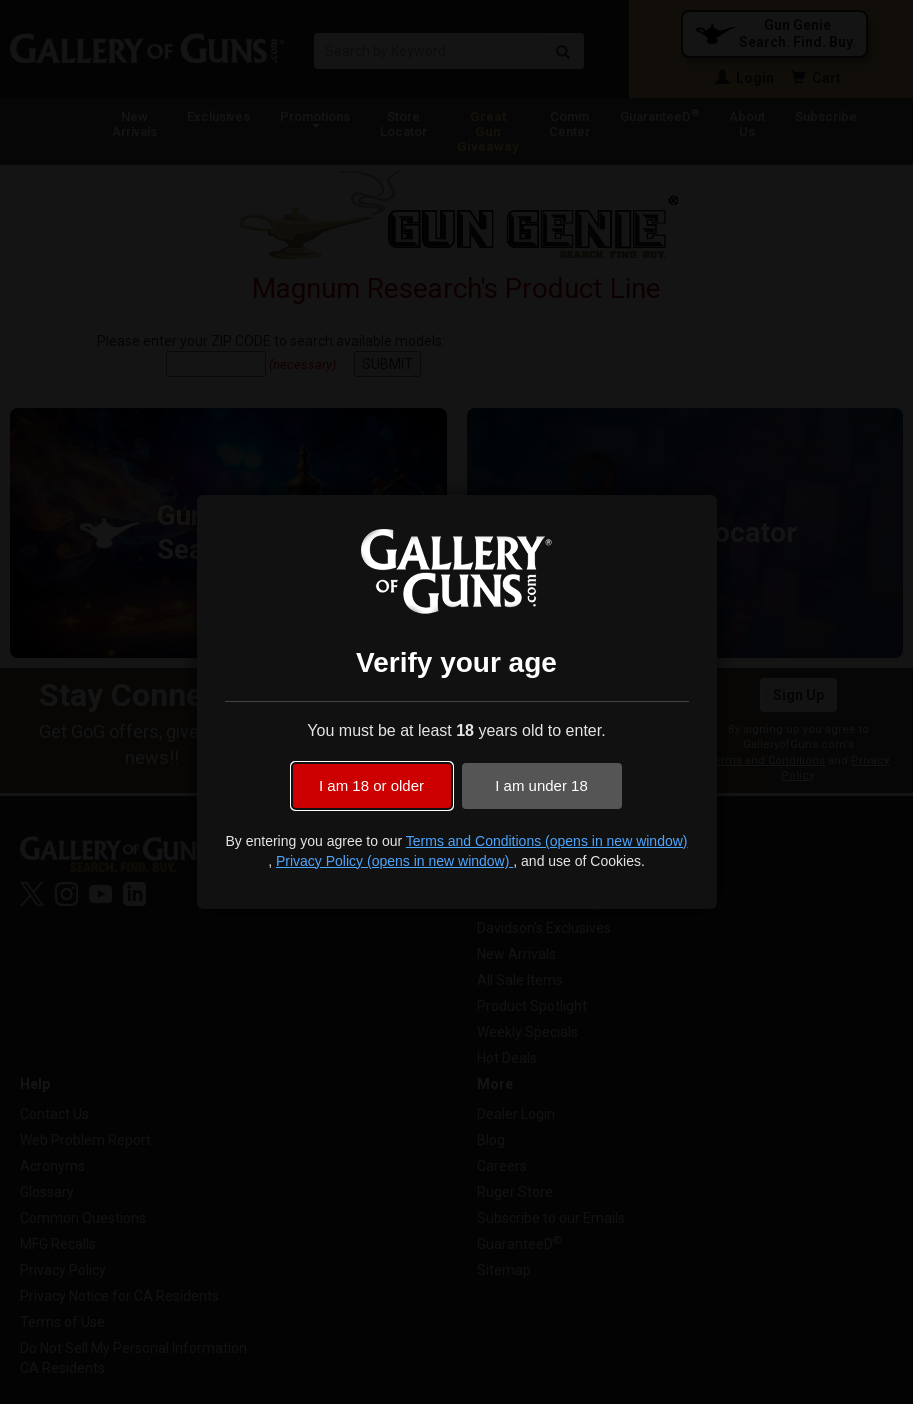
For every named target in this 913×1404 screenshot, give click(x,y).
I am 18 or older (371, 785)
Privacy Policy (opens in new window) (394, 861)
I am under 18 (541, 785)
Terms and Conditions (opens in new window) (547, 841)
